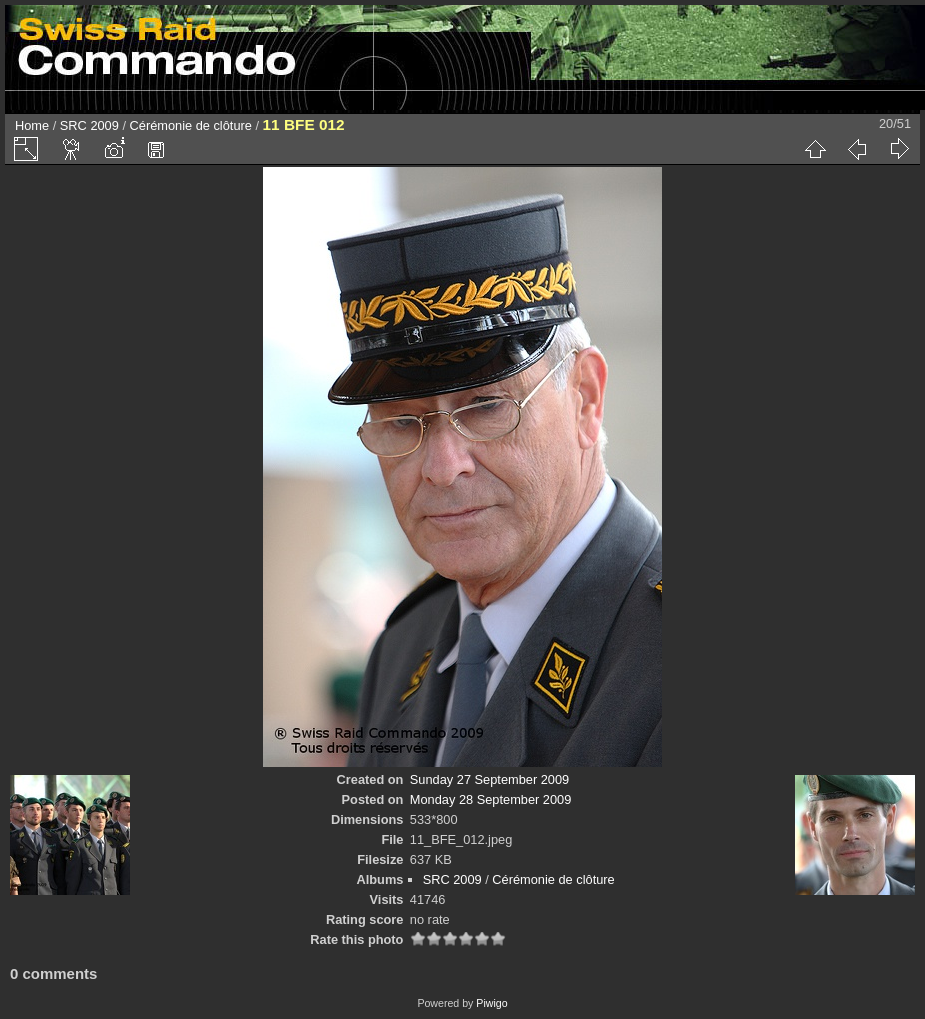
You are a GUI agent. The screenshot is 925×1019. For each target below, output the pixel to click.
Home (32, 125)
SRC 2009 (89, 125)
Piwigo (491, 1003)
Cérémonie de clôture (191, 125)
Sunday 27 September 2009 (489, 779)
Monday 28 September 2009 (491, 799)
